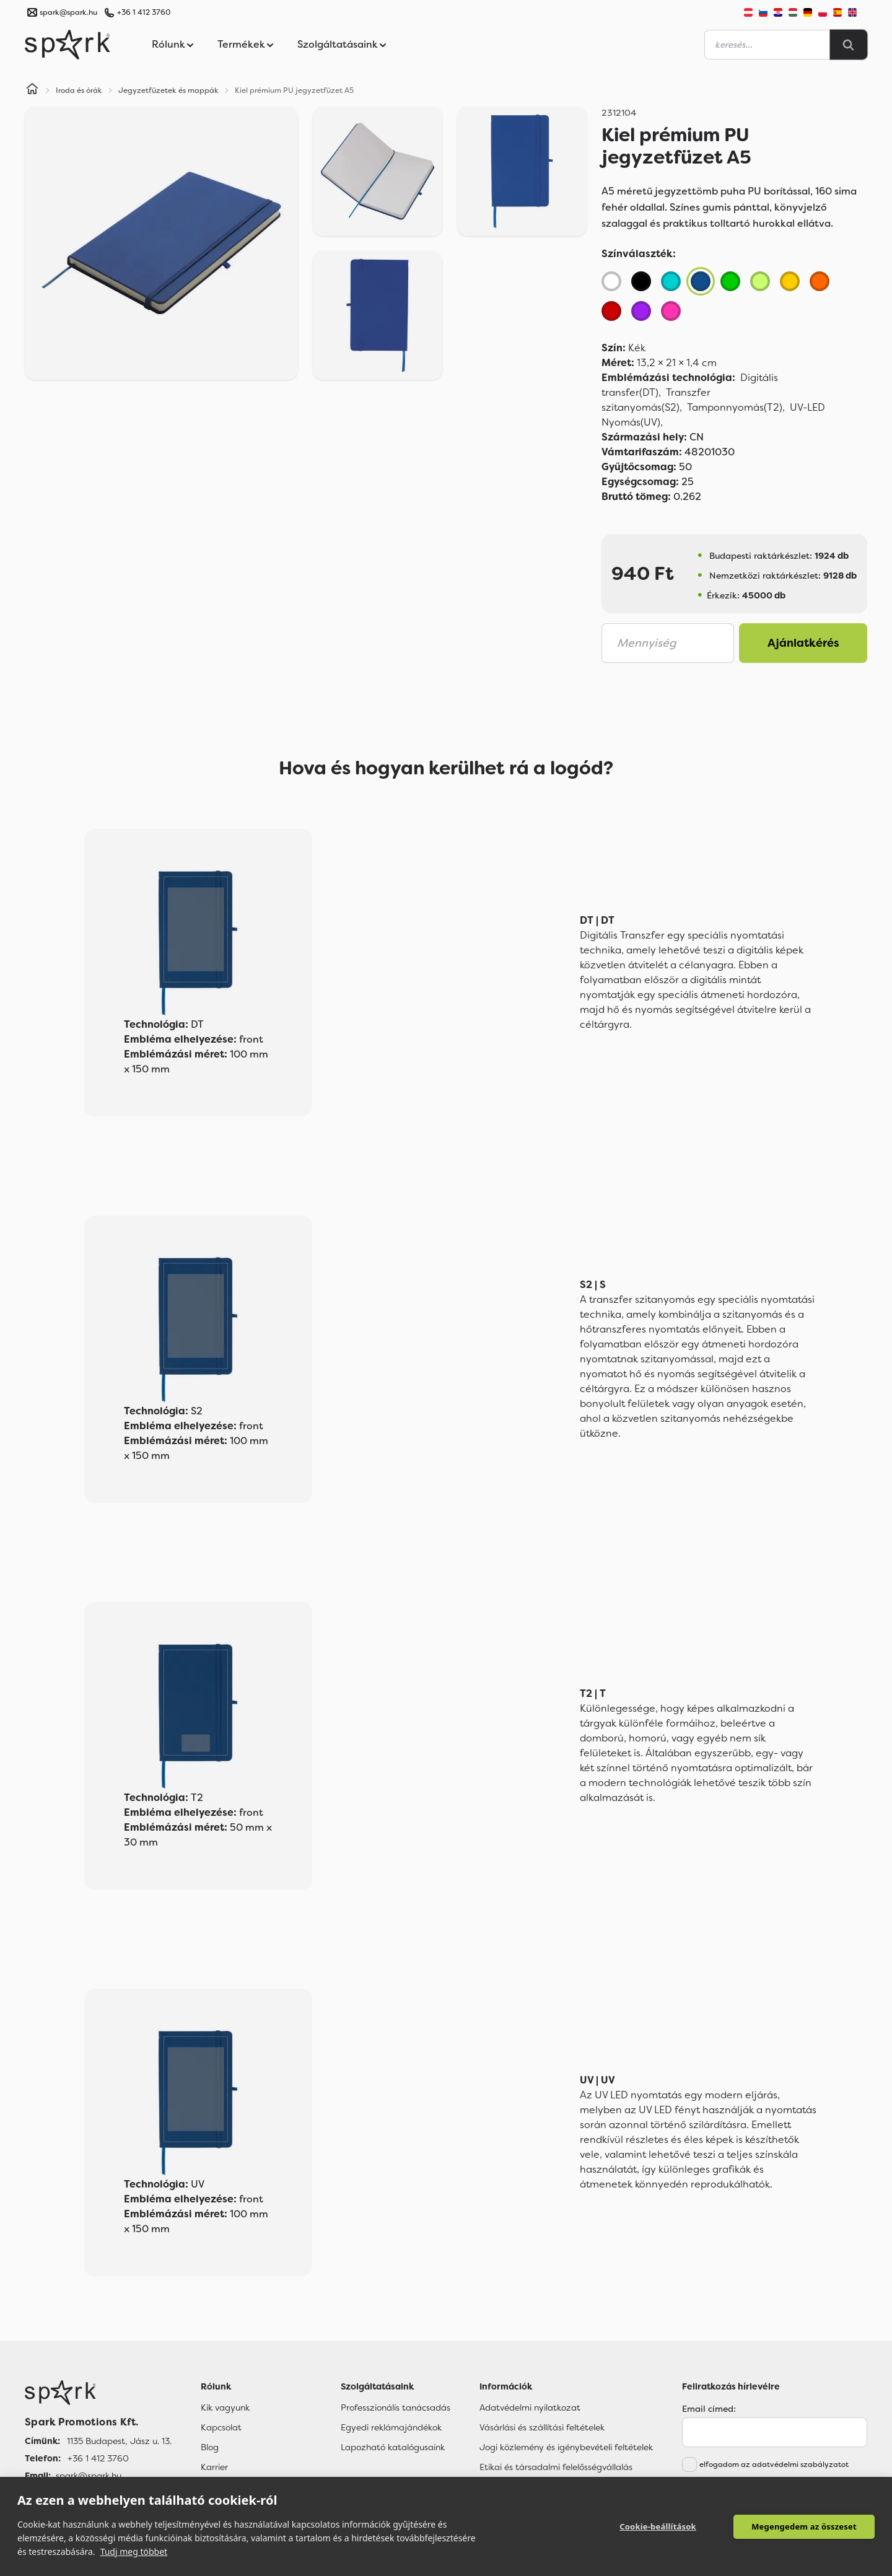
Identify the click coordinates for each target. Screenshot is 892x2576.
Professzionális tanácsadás (395, 2407)
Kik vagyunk (225, 2407)
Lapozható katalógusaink (393, 2447)
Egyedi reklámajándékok (391, 2427)
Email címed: (709, 2408)
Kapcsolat (221, 2427)
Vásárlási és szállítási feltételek (542, 2427)
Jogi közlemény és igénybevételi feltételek (566, 2447)
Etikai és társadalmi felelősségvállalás (555, 2467)
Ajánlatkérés (803, 643)
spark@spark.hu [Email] (88, 2475)
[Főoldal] (98, 2392)
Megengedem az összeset (804, 2526)
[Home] (32, 90)
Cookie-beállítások (657, 2526)
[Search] (848, 44)
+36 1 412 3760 (143, 12)
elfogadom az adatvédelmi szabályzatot (774, 2464)
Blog (210, 2447)
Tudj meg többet (134, 2551)
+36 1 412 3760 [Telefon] (98, 2458)
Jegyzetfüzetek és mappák (168, 90)
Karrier (214, 2467)
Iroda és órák (79, 90)
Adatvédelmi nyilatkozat (529, 2407)
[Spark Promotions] (67, 44)
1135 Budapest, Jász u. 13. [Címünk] (119, 2441)
